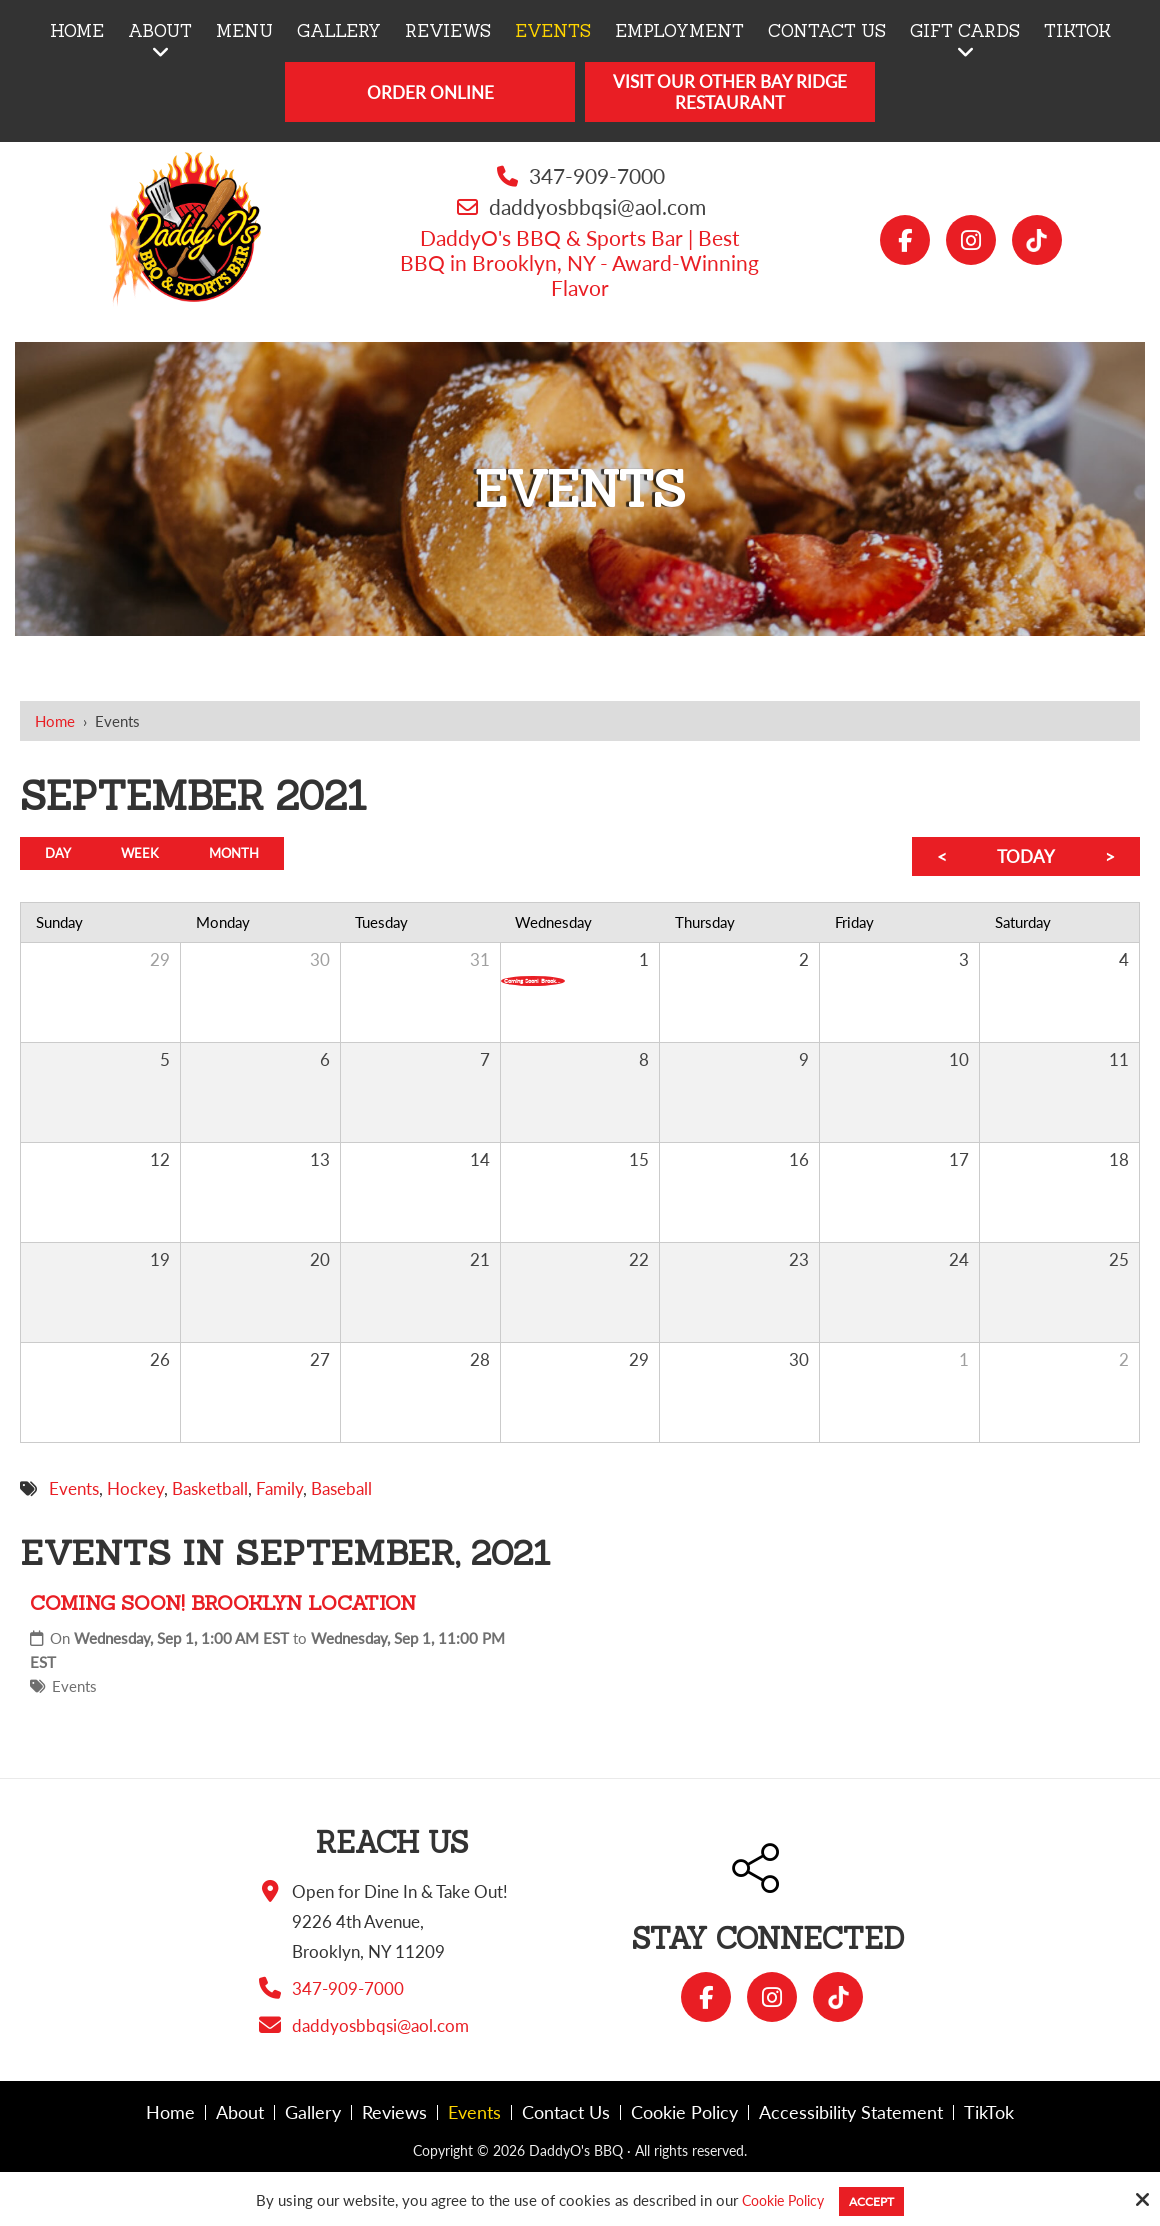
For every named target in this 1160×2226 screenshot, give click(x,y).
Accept (877, 2200)
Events (74, 1686)
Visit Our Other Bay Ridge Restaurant (730, 92)
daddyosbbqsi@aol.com (597, 206)
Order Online (430, 92)
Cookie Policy (777, 2200)
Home (55, 721)
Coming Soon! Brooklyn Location (223, 1602)
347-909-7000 (597, 175)
